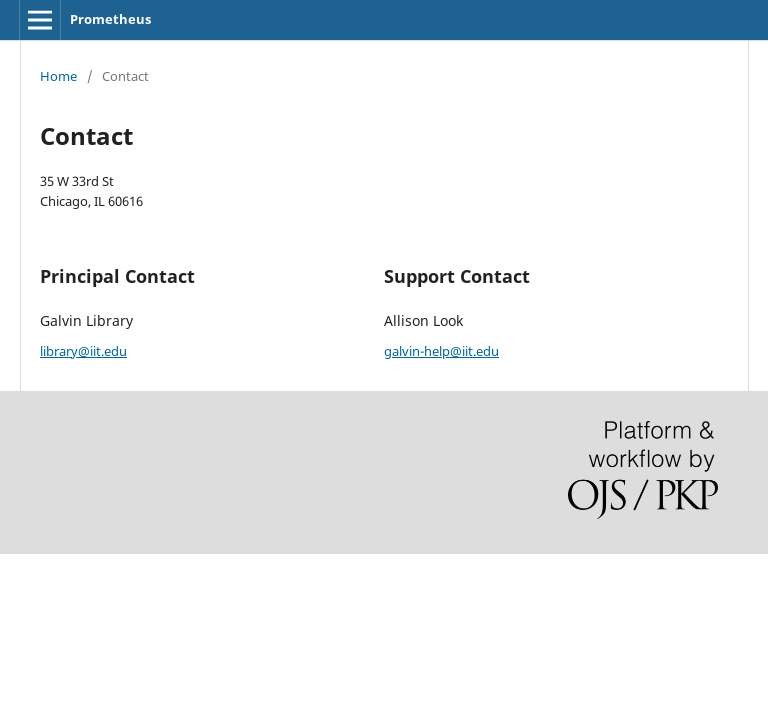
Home (58, 76)
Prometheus (110, 19)
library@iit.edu (83, 351)
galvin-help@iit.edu (441, 351)
